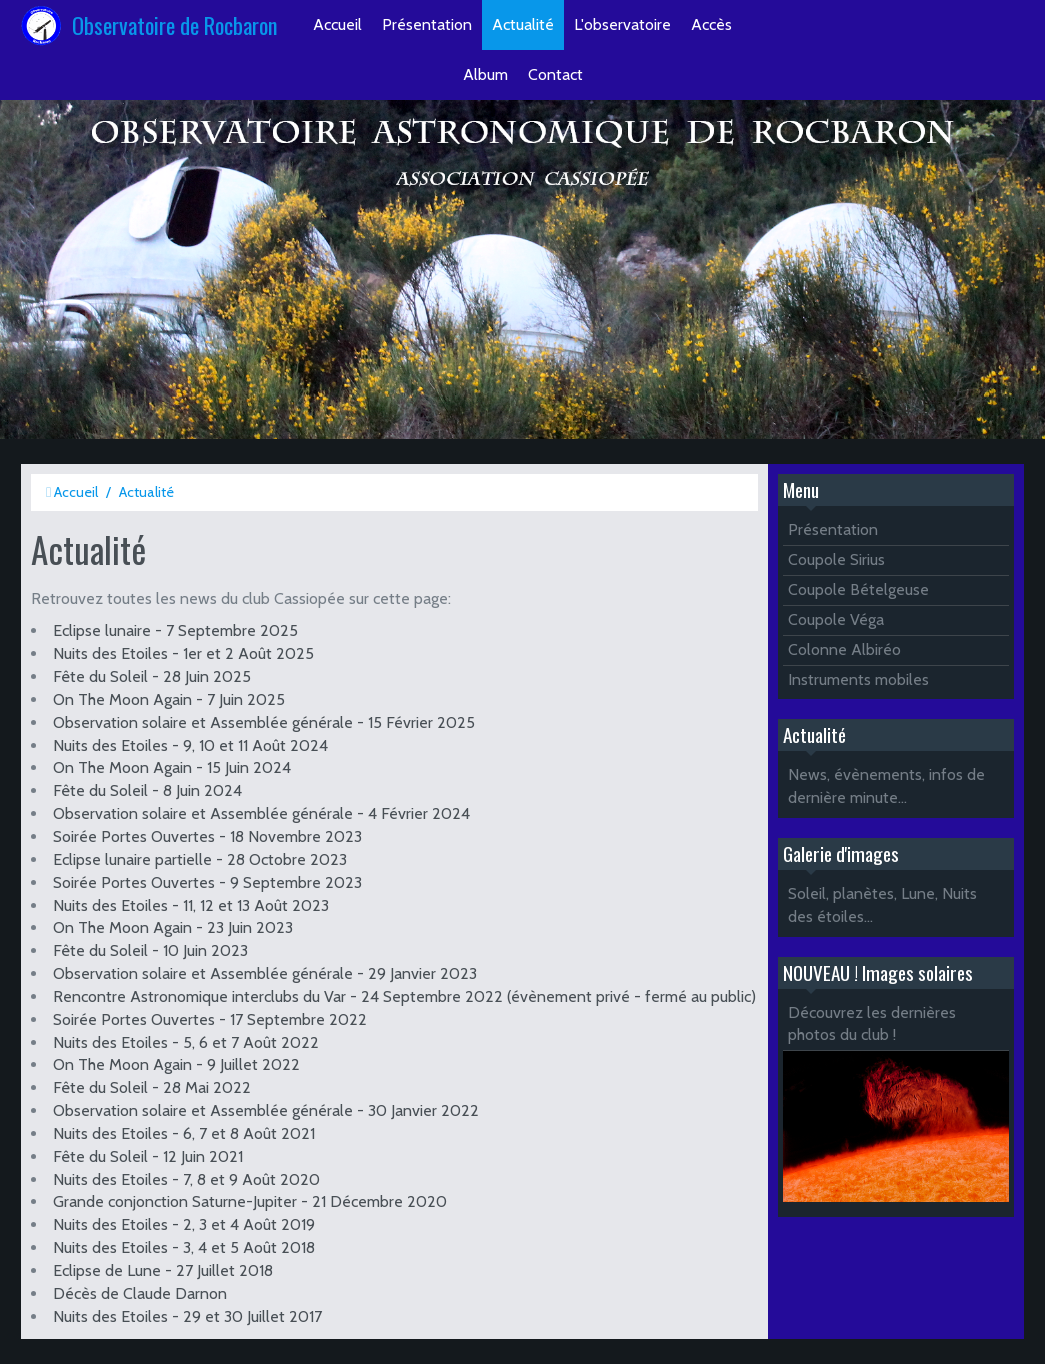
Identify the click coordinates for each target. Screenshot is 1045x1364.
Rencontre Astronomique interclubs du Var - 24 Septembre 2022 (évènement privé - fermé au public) (404, 996)
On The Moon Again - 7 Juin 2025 (169, 699)
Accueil (337, 24)
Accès (711, 24)
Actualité (523, 24)
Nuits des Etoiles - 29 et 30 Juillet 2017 (187, 1316)
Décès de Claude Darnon (140, 1293)
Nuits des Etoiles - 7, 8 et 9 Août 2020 (186, 1179)
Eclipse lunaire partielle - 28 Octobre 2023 (200, 859)
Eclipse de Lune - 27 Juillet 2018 (163, 1270)
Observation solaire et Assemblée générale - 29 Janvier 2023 (265, 973)
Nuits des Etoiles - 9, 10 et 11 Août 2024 (190, 745)
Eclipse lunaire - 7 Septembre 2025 (175, 630)
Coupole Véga (836, 619)
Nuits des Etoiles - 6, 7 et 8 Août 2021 (184, 1133)
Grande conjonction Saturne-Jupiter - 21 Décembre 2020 (250, 1201)
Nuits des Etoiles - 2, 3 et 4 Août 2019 (184, 1224)
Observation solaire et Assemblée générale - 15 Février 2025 (264, 722)
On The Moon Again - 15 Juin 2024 (172, 767)
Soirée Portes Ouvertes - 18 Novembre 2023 (207, 836)
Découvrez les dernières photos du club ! (872, 1024)
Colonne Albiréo (844, 649)
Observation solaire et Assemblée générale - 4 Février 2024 (261, 813)
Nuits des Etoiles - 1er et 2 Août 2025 (183, 653)
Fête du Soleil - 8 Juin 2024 (147, 790)
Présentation (427, 24)
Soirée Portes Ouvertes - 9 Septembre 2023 (207, 882)
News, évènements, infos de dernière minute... (886, 786)
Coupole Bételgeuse (858, 589)
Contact (555, 74)
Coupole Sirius (836, 559)
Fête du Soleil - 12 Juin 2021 (148, 1156)
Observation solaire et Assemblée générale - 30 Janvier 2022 (266, 1110)
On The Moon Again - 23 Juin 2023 (173, 927)
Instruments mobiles (858, 679)
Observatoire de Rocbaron (175, 24)
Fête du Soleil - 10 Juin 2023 (150, 950)
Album (485, 74)
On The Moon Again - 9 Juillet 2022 (176, 1064)
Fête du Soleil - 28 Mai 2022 (152, 1087)
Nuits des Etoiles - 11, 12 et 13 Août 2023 (191, 905)
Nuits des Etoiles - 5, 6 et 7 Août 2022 (186, 1042)
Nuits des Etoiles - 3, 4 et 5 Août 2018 (184, 1247)
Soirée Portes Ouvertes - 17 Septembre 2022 (210, 1019)
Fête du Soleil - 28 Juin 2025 (152, 676)
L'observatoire (622, 24)
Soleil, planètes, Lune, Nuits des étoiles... (882, 905)
